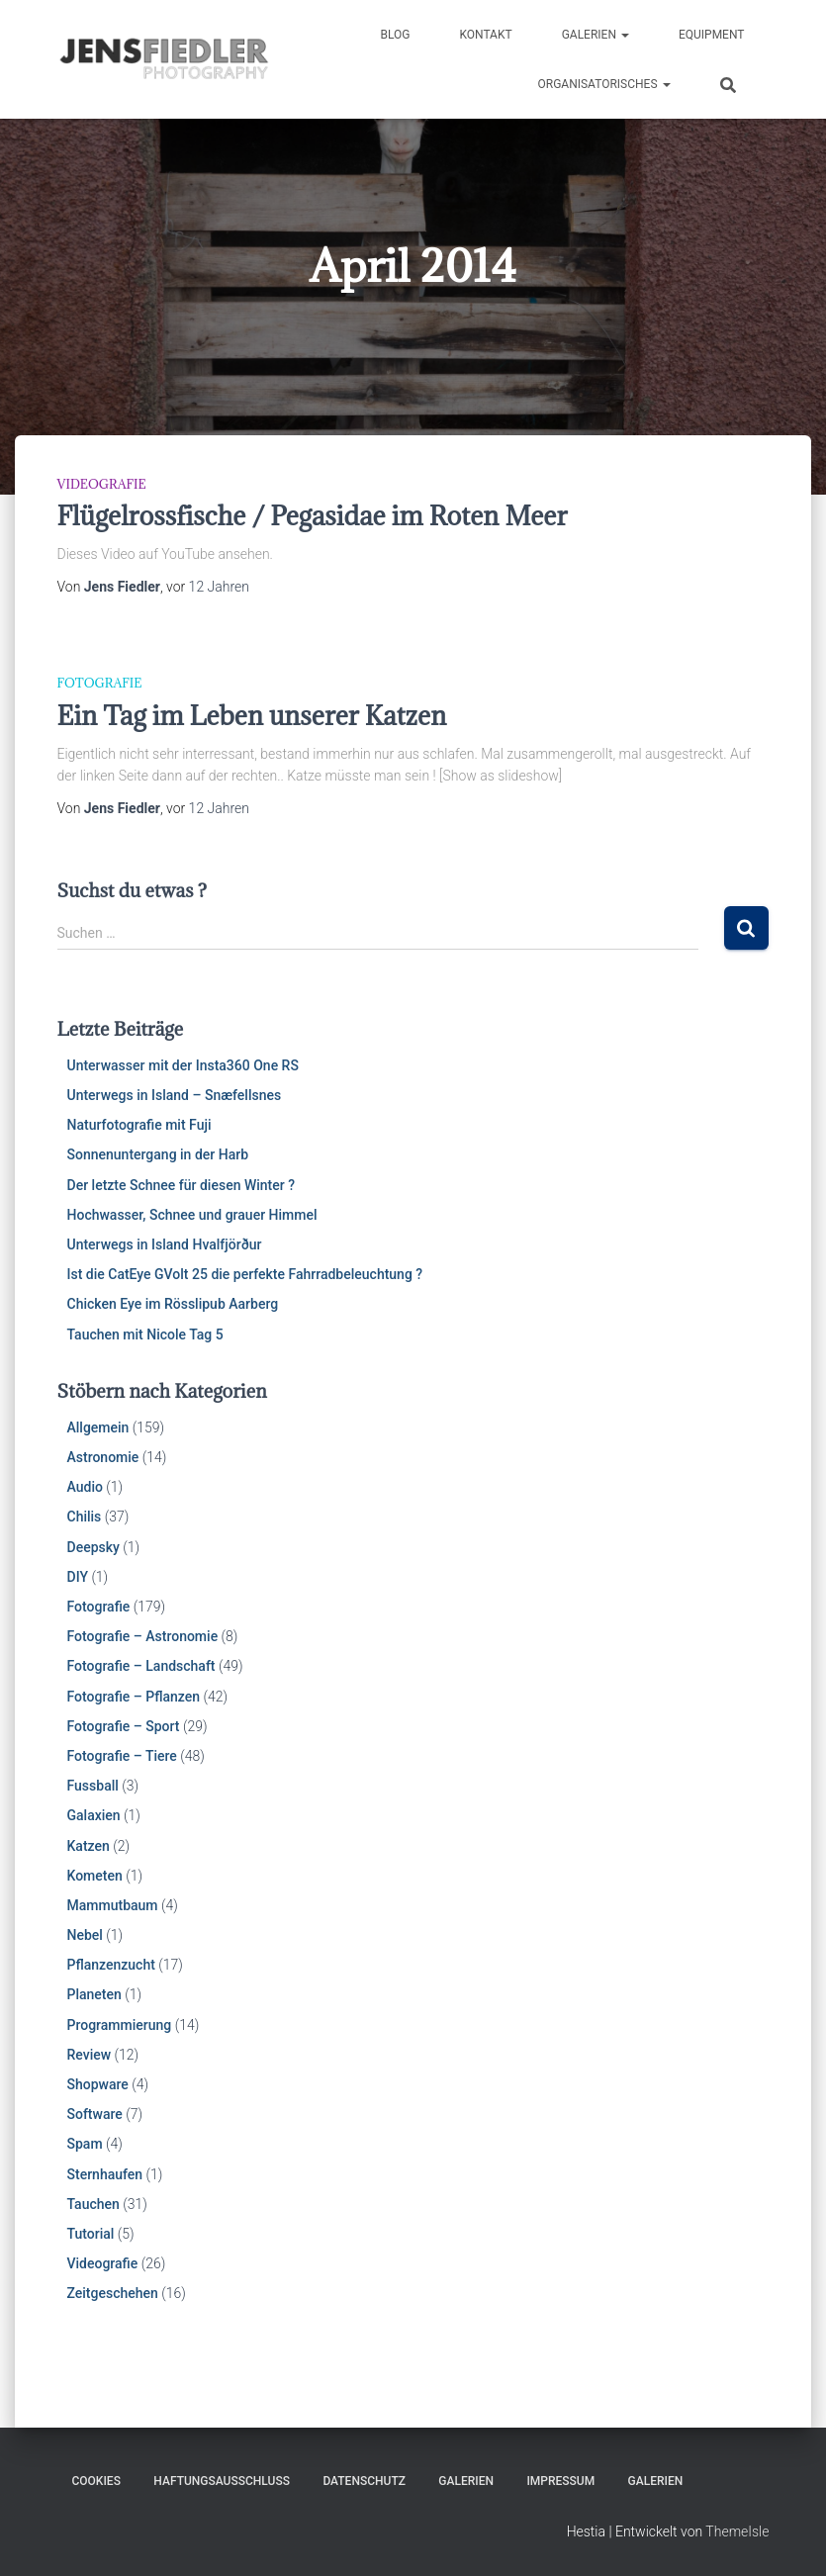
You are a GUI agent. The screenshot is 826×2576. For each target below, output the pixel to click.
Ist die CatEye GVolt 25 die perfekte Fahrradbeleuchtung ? (245, 1274)
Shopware (98, 2084)
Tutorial (91, 2234)
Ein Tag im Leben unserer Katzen (252, 715)
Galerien (595, 35)
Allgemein (98, 1427)
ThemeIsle (737, 2531)
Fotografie (99, 682)
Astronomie (103, 1457)
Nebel (85, 1935)
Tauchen (93, 2204)
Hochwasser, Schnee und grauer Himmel (192, 1215)
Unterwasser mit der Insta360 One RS (183, 1065)
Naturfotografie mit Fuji (139, 1125)
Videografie (101, 484)
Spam (85, 2144)
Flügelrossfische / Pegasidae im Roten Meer (312, 515)
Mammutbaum (112, 1905)
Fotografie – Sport (123, 1726)
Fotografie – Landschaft (141, 1666)
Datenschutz (364, 2481)
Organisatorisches (603, 84)
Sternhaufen (105, 2174)
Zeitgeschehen (112, 2293)
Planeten (94, 1994)
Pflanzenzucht (111, 1965)
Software (95, 2114)
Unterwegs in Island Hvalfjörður (164, 1244)
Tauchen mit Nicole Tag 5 (145, 1334)
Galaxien (94, 1815)
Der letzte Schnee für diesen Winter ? (181, 1185)
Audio (85, 1487)
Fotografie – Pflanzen (134, 1696)
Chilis (84, 1516)
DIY (77, 1577)
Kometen (95, 1876)
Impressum (560, 2481)
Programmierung (119, 2025)
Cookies (96, 2481)
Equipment (712, 35)
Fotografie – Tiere (122, 1756)
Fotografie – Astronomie (143, 1636)
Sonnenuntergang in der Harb (158, 1154)
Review (89, 2055)
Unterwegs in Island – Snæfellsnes (174, 1095)
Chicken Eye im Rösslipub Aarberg (173, 1304)
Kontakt (485, 35)
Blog (395, 35)
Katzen (88, 1846)
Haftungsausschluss (221, 2481)
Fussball (93, 1786)
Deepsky (93, 1547)
